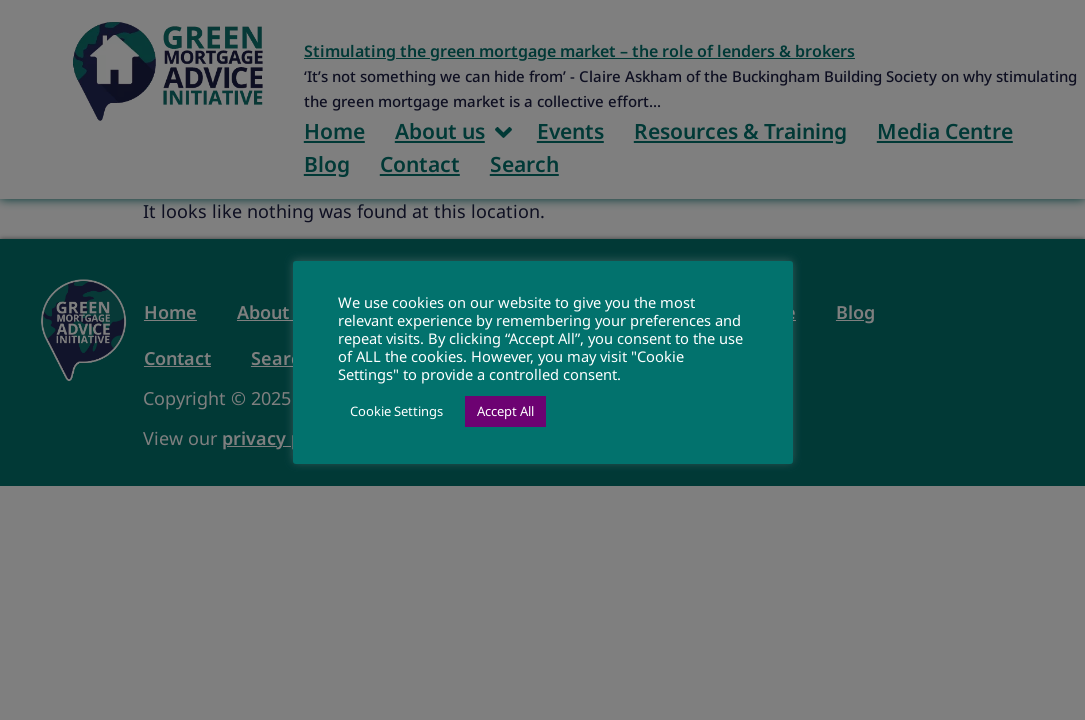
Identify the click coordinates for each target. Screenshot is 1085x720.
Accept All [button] (505, 411)
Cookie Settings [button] (396, 411)
